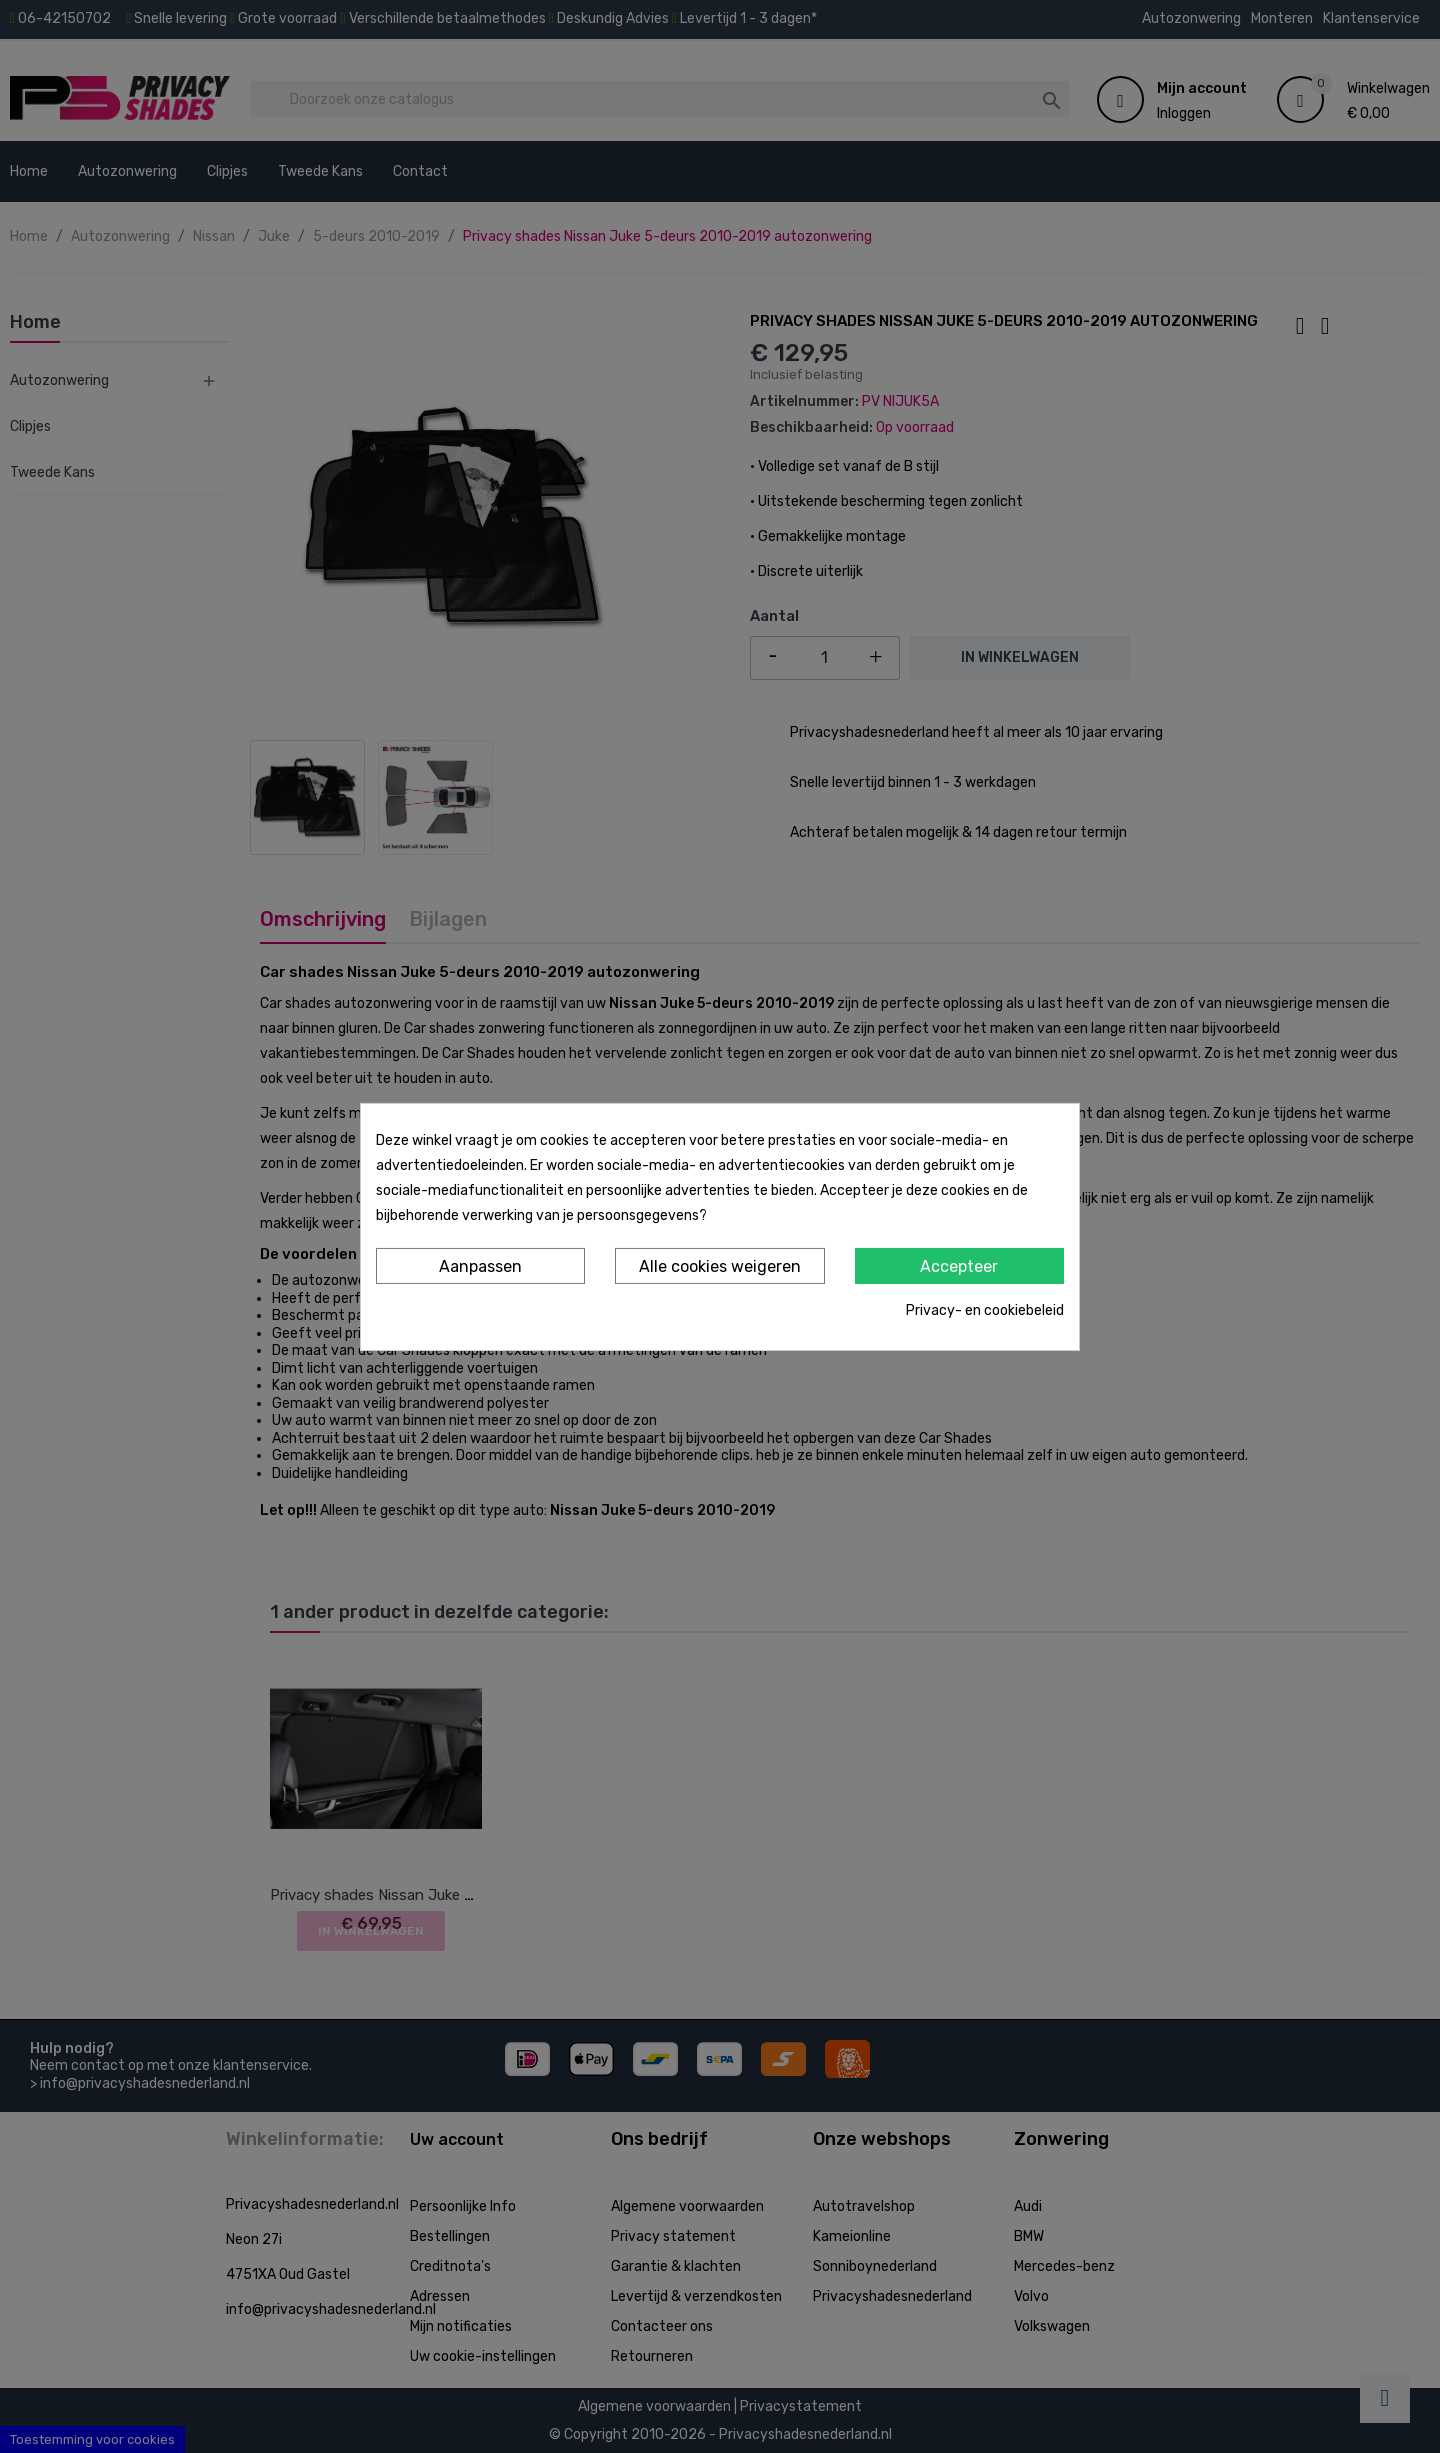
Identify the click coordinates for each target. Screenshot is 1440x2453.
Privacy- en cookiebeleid (985, 1310)
